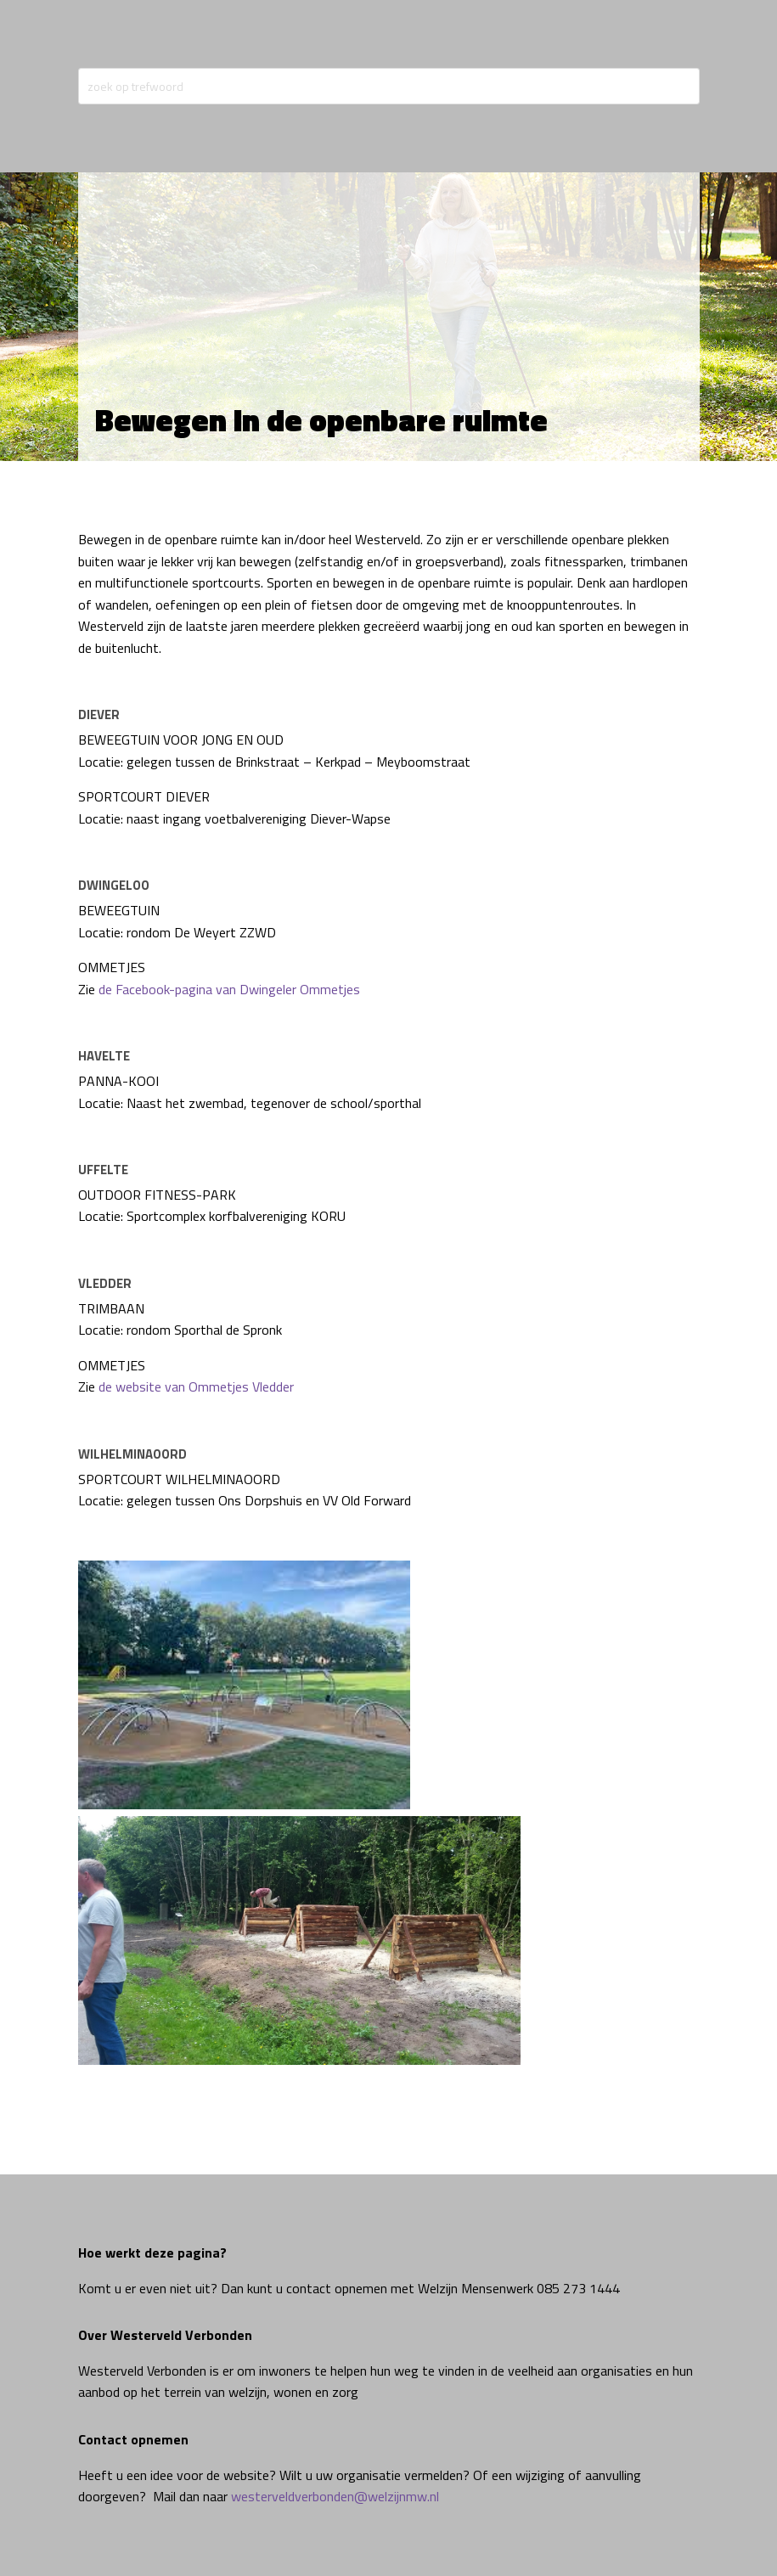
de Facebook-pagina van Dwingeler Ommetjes (229, 989)
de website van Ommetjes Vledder (196, 1386)
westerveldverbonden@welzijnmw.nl (335, 2496)
